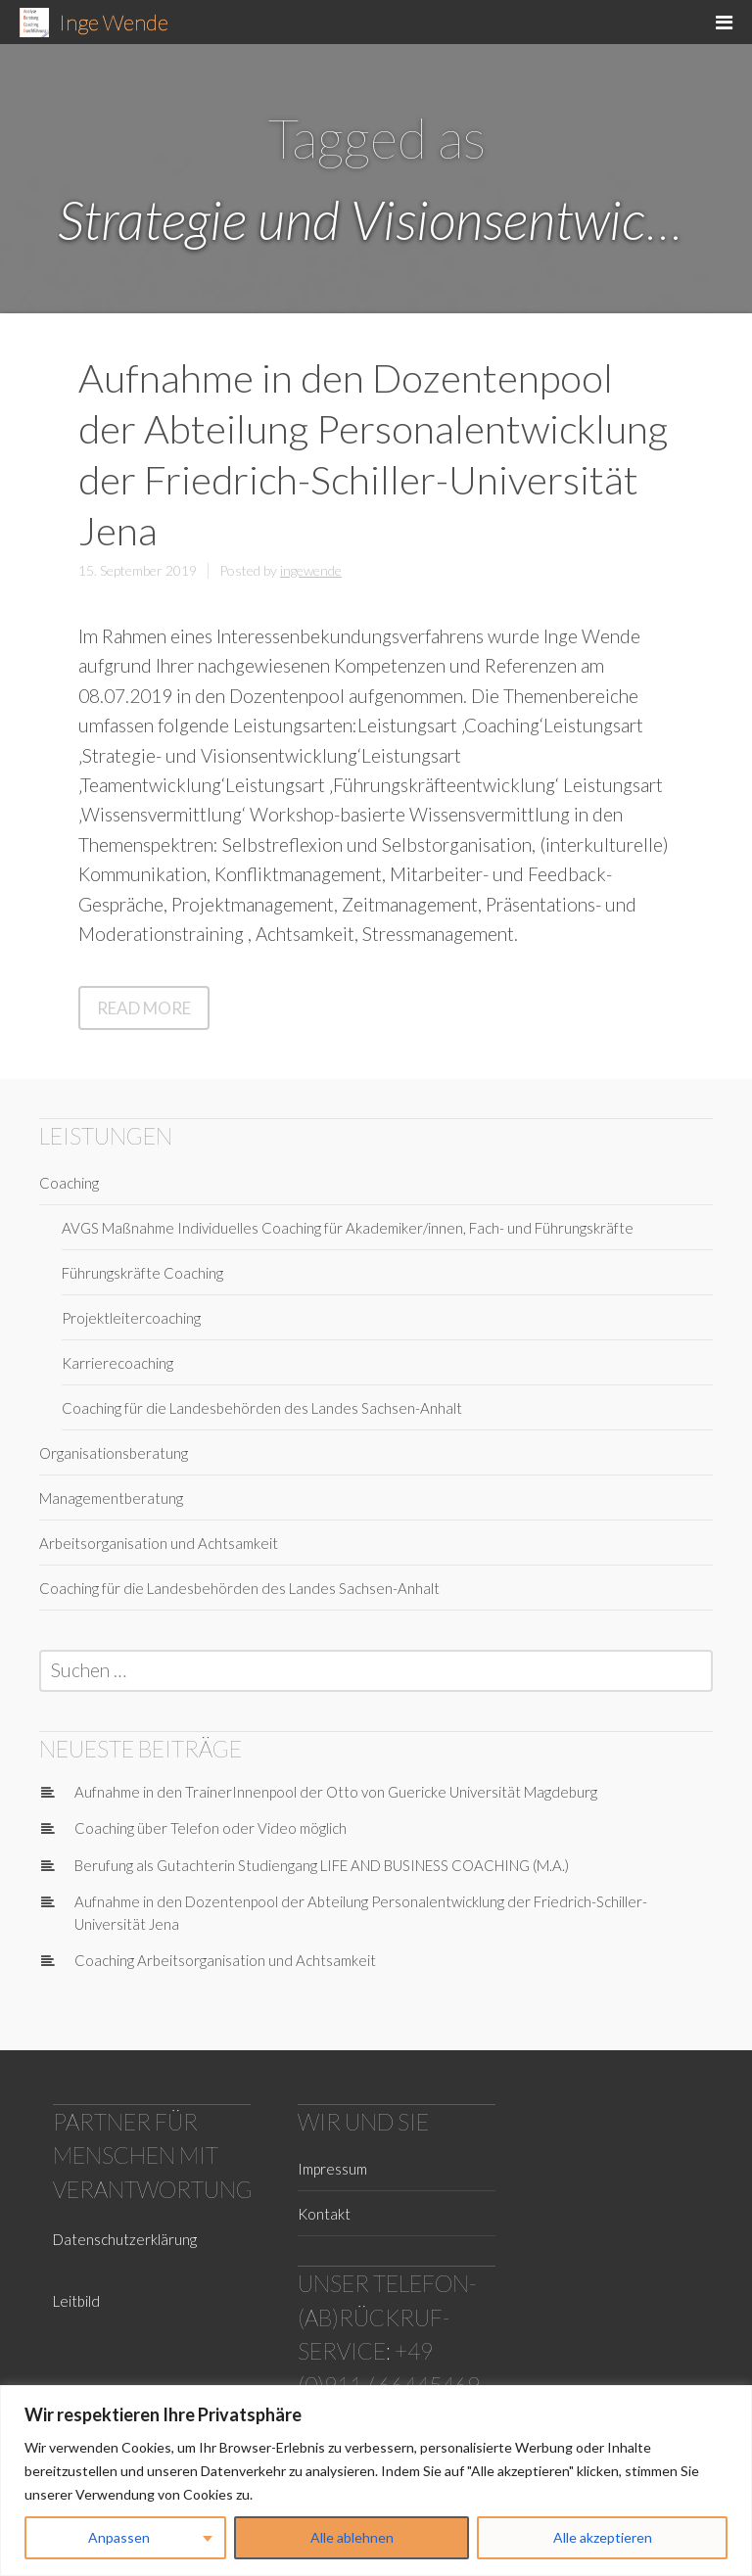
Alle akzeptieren (602, 2537)
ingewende (311, 570)
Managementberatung (111, 1498)
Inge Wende (113, 22)
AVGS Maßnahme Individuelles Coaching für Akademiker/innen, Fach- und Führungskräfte (348, 1228)
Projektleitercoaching (131, 1318)
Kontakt (324, 2214)
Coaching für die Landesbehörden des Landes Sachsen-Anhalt (262, 1408)
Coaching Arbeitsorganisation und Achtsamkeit (225, 1960)
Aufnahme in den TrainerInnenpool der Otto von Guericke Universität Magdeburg (335, 1792)
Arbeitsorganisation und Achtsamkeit (158, 1543)
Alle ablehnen (352, 2537)
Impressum (332, 2169)
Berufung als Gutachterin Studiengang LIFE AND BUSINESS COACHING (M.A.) (321, 1865)
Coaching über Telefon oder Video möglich (210, 1828)
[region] (376, 2480)
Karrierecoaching (117, 1363)
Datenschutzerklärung (125, 2239)
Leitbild (76, 2301)
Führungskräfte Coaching (142, 1273)
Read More (153, 1012)
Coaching (69, 1183)
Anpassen (119, 2537)
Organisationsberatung (113, 1453)
